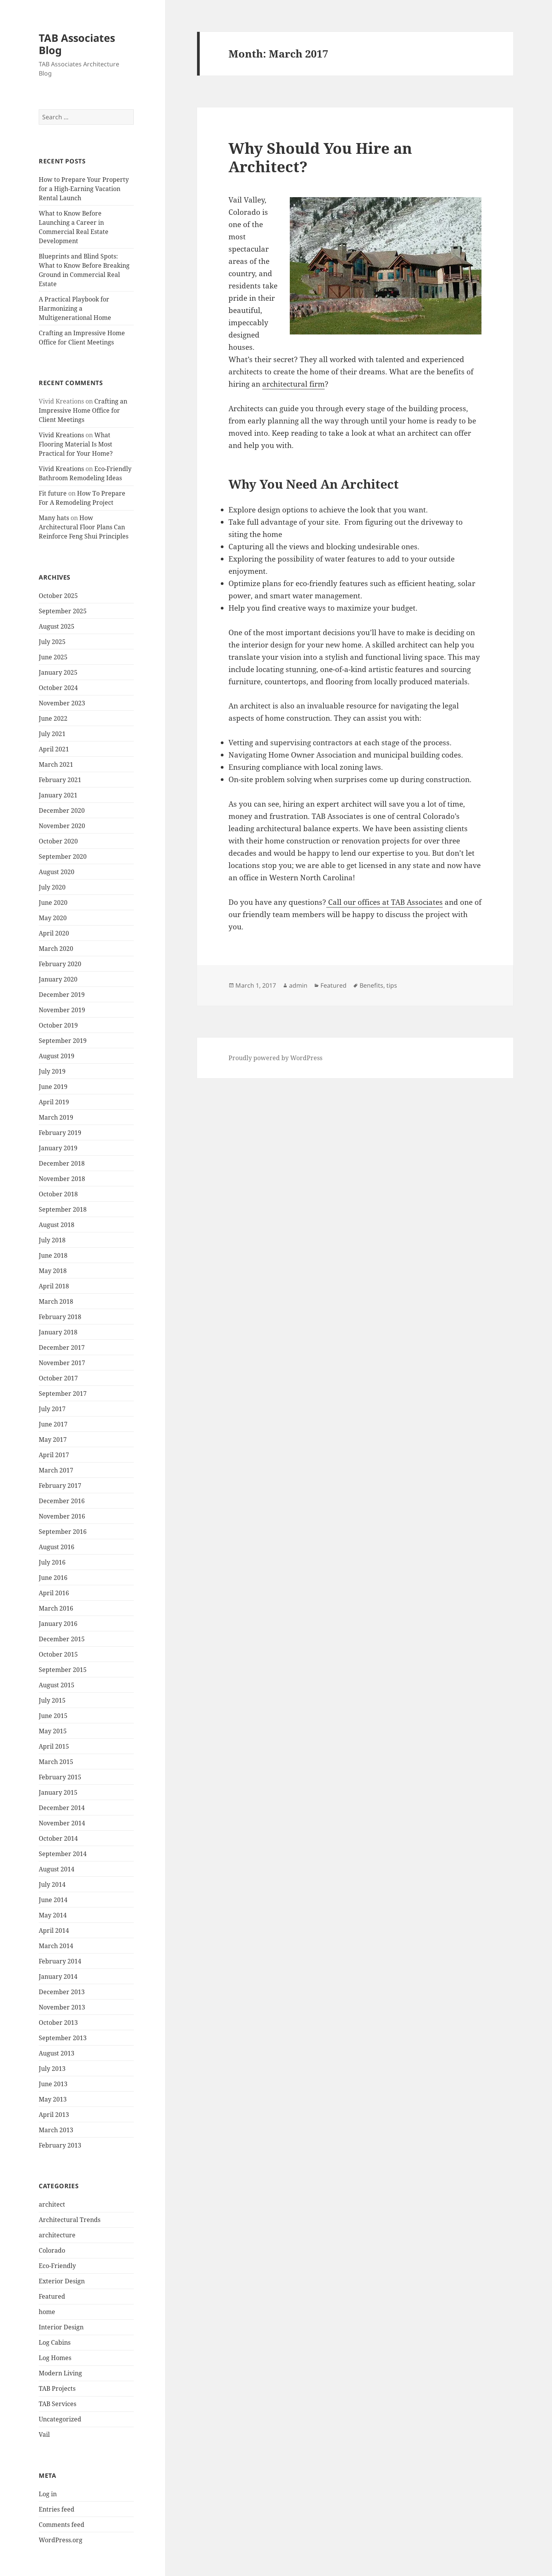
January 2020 (58, 979)
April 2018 (54, 1286)
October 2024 (58, 688)
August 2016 (56, 1547)
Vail (44, 2434)
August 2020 (56, 872)
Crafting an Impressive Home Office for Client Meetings (83, 410)
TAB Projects (57, 2388)
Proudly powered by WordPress (275, 1058)
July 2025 (52, 641)
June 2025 (53, 657)
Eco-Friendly (57, 2265)
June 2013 (53, 2084)
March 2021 (56, 764)
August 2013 (56, 2053)
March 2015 (56, 1761)
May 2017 (53, 1439)
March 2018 (56, 1301)
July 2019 (52, 1071)
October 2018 (58, 1194)
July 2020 (52, 887)
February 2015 (60, 1777)
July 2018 (52, 1240)
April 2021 (54, 749)
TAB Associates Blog (77, 44)
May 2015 (53, 1731)
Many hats (54, 518)
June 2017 (53, 1424)
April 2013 (54, 2114)
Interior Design (61, 2327)
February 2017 (60, 1485)
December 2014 (62, 1808)
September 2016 (63, 1531)
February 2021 (60, 780)
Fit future (53, 493)
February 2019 (60, 1132)
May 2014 (53, 1915)
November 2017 (62, 1363)
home (47, 2312)
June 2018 (53, 1255)
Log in (48, 2494)
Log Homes (55, 2358)
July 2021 (52, 734)
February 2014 (60, 1961)
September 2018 (63, 1209)
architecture (57, 2235)
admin (298, 985)
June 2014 (53, 1900)
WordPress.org (60, 2540)
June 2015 (53, 1715)
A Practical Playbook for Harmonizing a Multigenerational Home (75, 308)
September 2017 (63, 1393)
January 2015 (58, 1792)
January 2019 (58, 1148)
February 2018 (60, 1317)
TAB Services (57, 2404)
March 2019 (56, 1117)
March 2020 (56, 948)
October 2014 (58, 1838)
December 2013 (62, 1992)
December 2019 (62, 994)
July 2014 (52, 1884)
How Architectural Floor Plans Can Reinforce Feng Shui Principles (83, 527)
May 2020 (53, 918)
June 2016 (53, 1577)
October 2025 (58, 595)
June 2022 (53, 718)
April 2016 (54, 1593)
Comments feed (61, 2524)
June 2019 (53, 1086)
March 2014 (56, 1946)
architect (52, 2204)
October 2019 (58, 1025)
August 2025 (56, 626)
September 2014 (63, 1854)
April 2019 (54, 1102)
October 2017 (58, 1378)
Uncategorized (60, 2419)
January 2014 (58, 1976)
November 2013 (62, 2007)
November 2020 (62, 826)
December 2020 (62, 810)
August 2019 (56, 1056)
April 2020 (54, 933)
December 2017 (62, 1347)
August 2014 (56, 1869)
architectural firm (293, 384)
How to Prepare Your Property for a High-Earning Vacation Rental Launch (84, 188)
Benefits (371, 985)
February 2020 (60, 964)
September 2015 (63, 1669)
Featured (52, 2296)
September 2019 (63, 1040)
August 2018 (56, 1224)
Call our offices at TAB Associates (384, 902)
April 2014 (54, 1930)
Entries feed (56, 2509)
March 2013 (56, 2130)
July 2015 (52, 1700)
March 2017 (56, 1470)
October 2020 (58, 841)
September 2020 (63, 856)
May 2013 (53, 2099)
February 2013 (60, 2145)
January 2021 (58, 795)
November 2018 (62, 1178)
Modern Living (60, 2373)
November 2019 (62, 1010)
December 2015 (62, 1639)
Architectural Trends (69, 2219)
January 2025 (58, 672)
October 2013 (58, 2022)
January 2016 (58, 1623)
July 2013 (52, 2068)
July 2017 (52, 1409)
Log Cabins (55, 2342)
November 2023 (62, 703)
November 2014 (62, 1823)
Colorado (52, 2250)
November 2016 (62, 1516)
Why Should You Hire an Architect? (320, 157)
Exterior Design (62, 2281)
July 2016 (52, 1562)
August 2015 (56, 1685)
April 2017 (54, 1455)
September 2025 (63, 611)
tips (391, 985)
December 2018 (62, 1163)
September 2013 (63, 2038)
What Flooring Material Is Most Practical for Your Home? (76, 444)
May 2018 (53, 1271)
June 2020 (53, 902)
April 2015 (54, 1746)
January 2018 (58, 1332)
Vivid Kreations (61, 435)
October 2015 (58, 1654)
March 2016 (56, 1608)
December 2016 (62, 1501)
